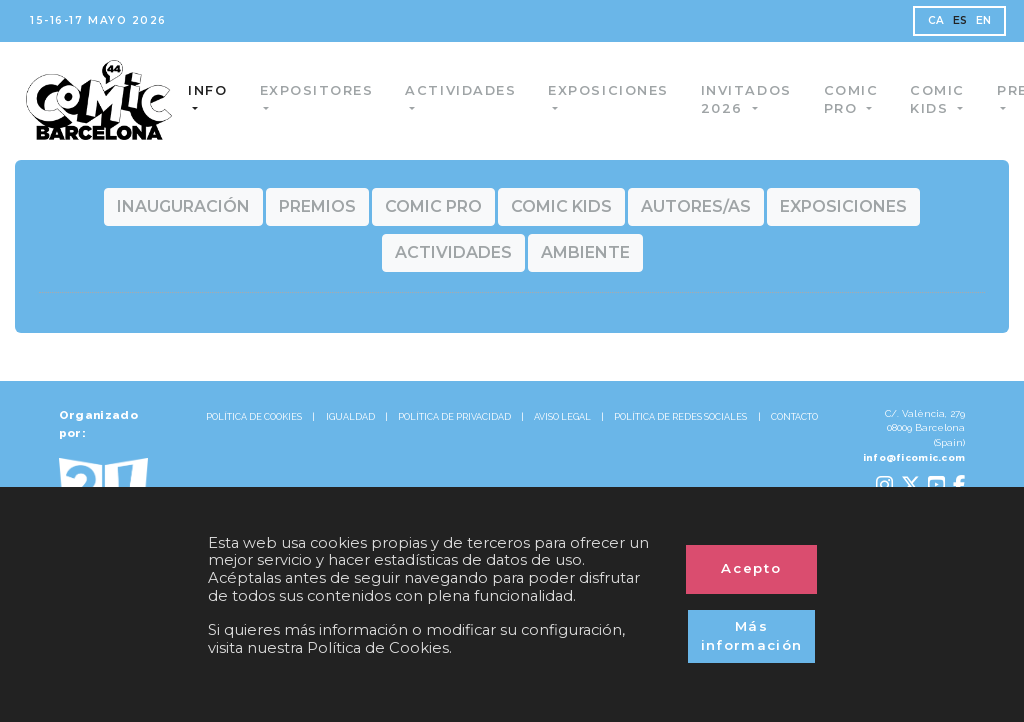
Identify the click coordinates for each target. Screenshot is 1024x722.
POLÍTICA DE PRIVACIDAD (454, 417)
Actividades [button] (462, 90)
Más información (752, 636)
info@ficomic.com (914, 457)
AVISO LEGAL (562, 417)
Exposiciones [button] (609, 90)
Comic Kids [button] (938, 99)
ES (960, 20)
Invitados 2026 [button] (747, 99)
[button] (183, 207)
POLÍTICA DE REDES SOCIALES (680, 417)
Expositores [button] (318, 90)
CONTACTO (794, 417)
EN (984, 20)
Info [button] (208, 90)
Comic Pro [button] (852, 99)
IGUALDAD (350, 417)
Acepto (752, 568)
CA (936, 20)
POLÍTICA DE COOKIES (254, 417)
